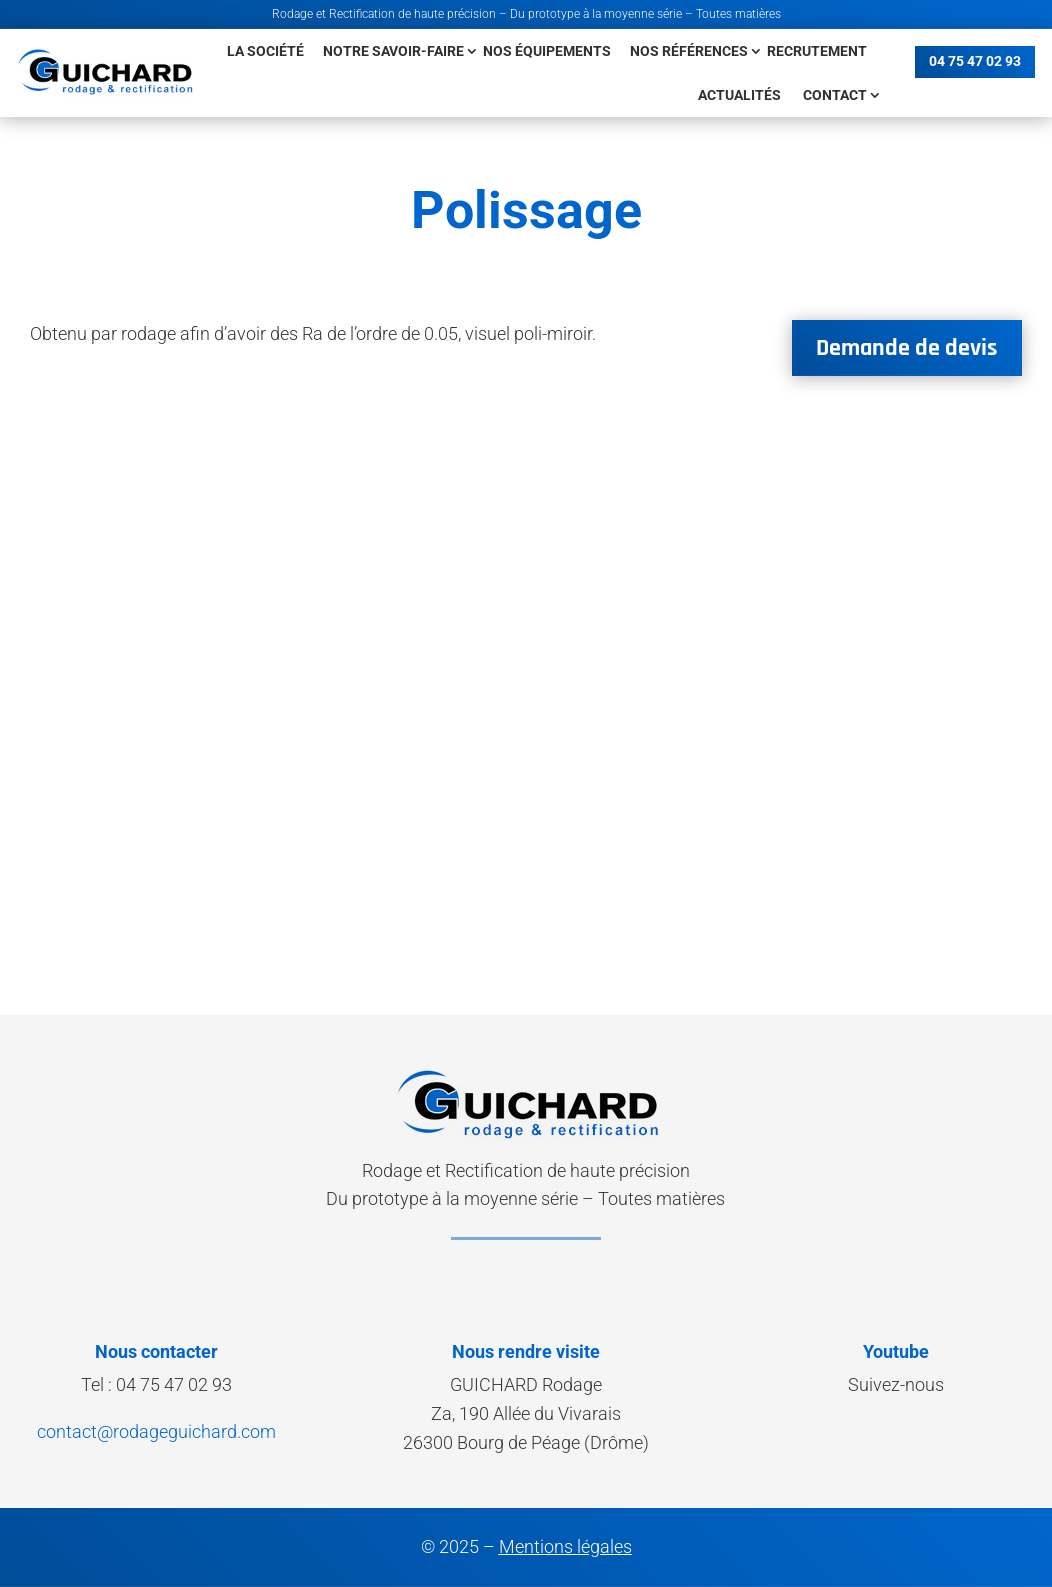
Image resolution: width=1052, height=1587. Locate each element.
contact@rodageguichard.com (156, 1431)
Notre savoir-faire (393, 51)
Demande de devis (907, 348)
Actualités (739, 95)
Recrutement (817, 51)
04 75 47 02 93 (975, 61)
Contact (835, 95)
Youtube (896, 1351)
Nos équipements (547, 51)
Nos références (689, 51)
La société (265, 51)
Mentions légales (565, 1546)
